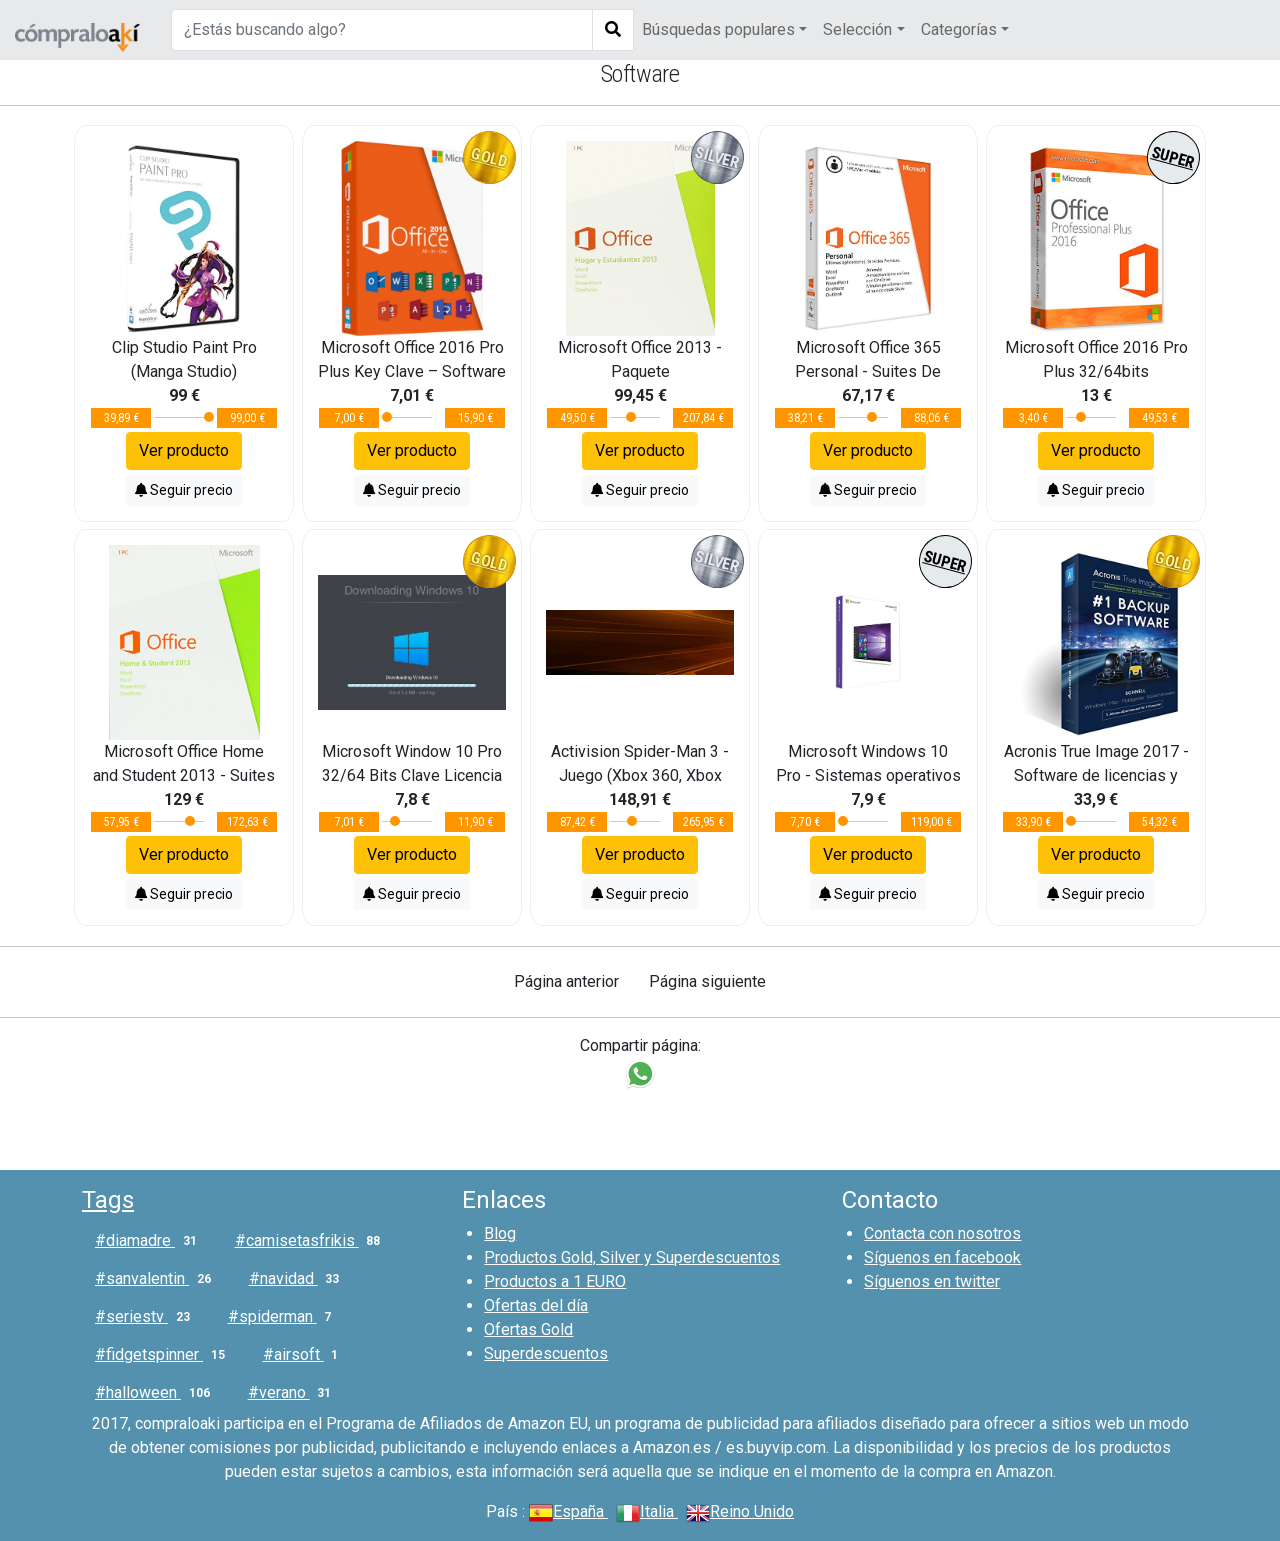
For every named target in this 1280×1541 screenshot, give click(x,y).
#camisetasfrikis (312, 1241)
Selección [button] (857, 29)
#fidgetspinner (164, 1355)
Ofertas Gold (528, 1329)
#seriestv (146, 1317)
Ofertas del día (536, 1305)
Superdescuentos (546, 1353)
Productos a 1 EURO (555, 1281)
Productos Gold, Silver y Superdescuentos (632, 1257)
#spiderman (284, 1317)
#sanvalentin (157, 1279)
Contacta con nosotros (942, 1233)
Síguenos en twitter (932, 1281)
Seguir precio (184, 490)
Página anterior (566, 981)
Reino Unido (740, 1511)
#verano (294, 1393)
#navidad (298, 1279)
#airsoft (305, 1355)
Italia (647, 1511)
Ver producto (184, 450)
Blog (500, 1233)
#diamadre (150, 1241)
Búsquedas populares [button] (718, 29)
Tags (108, 1200)
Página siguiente (707, 981)
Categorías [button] (959, 29)
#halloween (156, 1393)
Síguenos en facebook (942, 1257)
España (568, 1511)
